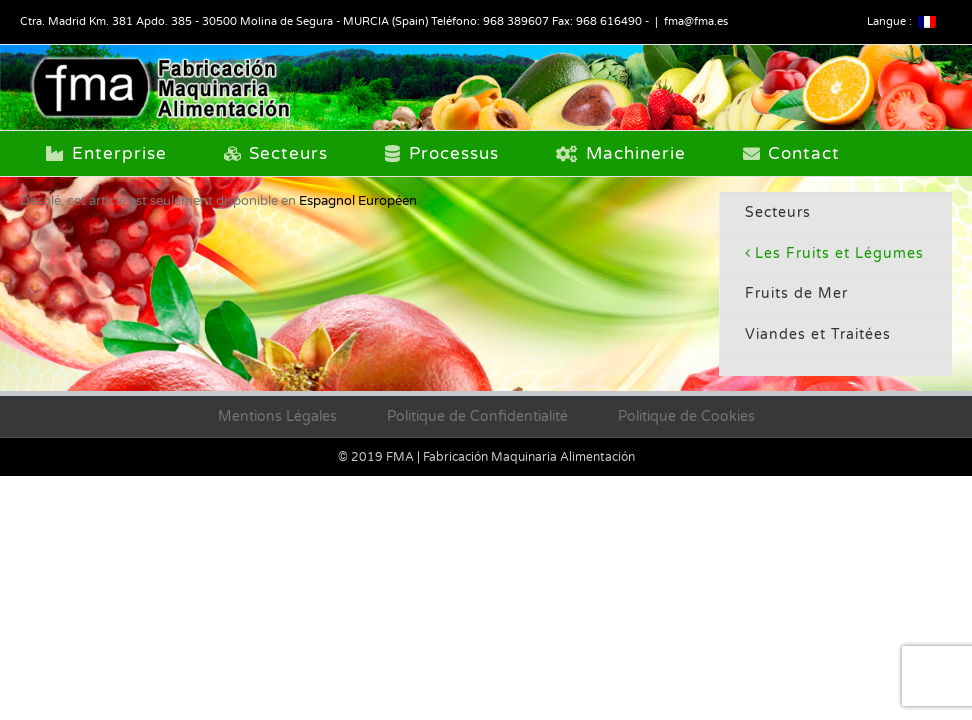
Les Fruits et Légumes (839, 253)
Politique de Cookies (686, 416)
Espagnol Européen (358, 201)
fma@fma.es (696, 21)
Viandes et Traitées (818, 334)
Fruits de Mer (796, 293)
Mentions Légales (277, 416)
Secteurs (778, 212)
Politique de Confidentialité (477, 416)
